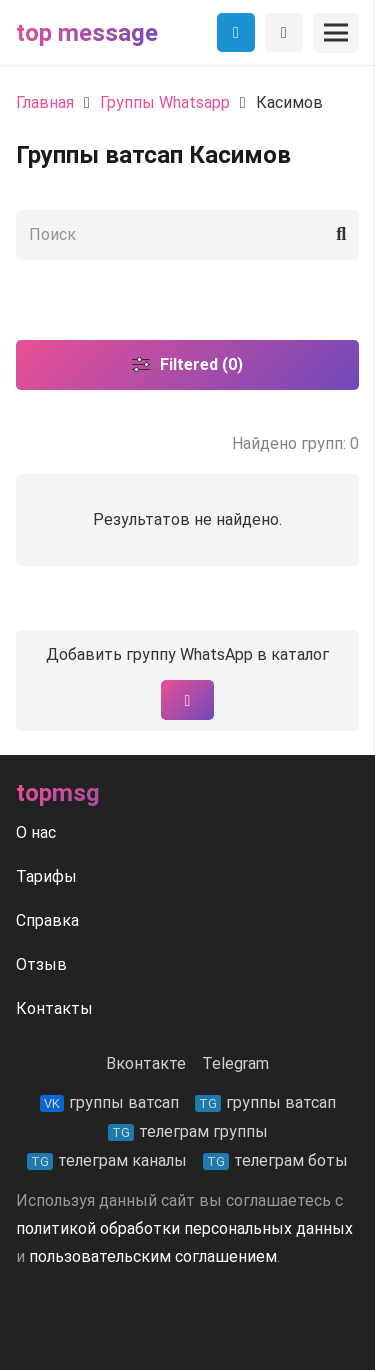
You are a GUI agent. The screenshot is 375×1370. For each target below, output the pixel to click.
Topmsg (58, 793)
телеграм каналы (107, 1160)
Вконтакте (146, 1063)
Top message (87, 33)
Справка (47, 920)
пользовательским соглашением (153, 1256)
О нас (36, 832)
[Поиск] (187, 235)
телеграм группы (188, 1131)
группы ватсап (109, 1102)
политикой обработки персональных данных (184, 1228)
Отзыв (41, 964)
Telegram (235, 1063)
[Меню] (336, 33)
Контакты (54, 1008)
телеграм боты (275, 1160)
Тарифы (46, 876)
